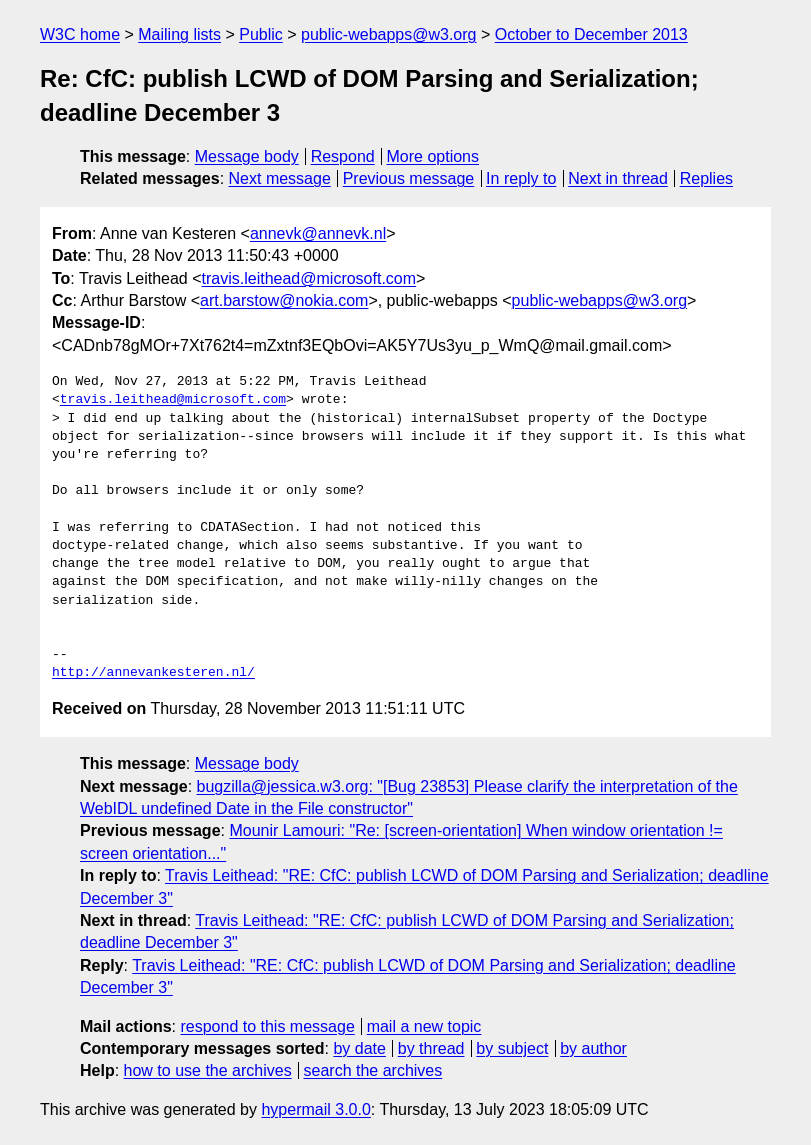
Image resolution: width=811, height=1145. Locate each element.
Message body (247, 156)
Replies (706, 178)
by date (359, 1048)
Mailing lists (179, 34)
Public (261, 34)
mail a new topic (424, 1026)
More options (433, 156)
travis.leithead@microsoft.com (309, 278)
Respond (343, 156)
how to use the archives (208, 1070)
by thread (431, 1048)
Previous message (409, 178)
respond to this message (267, 1026)
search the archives (373, 1070)
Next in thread (618, 178)
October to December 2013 (591, 34)
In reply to (521, 178)
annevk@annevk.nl (318, 233)
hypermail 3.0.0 (315, 1109)
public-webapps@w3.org (388, 34)
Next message (280, 178)
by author (593, 1048)
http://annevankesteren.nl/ (153, 673)
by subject (512, 1048)
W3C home (80, 34)
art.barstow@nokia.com (284, 300)
